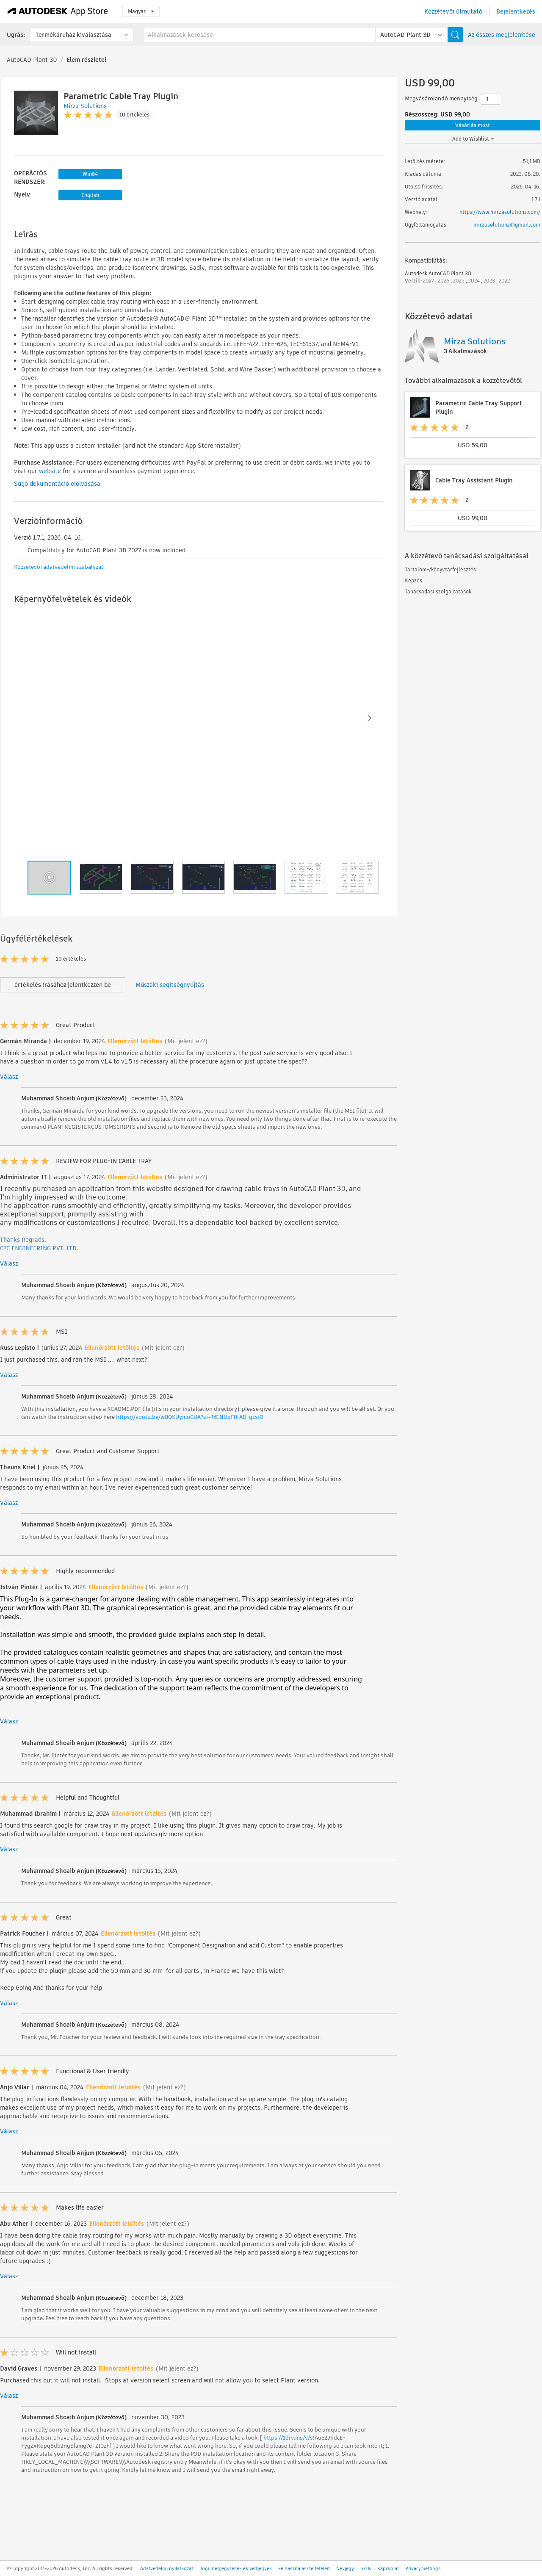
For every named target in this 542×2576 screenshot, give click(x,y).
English (90, 195)
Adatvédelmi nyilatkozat (166, 2568)
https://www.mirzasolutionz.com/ (499, 212)
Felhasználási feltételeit (304, 2568)
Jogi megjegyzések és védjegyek (235, 2568)
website (50, 471)
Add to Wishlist (473, 138)
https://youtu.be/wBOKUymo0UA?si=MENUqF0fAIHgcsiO (189, 1417)
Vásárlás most (472, 125)
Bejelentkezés (515, 11)
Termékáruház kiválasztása (73, 34)
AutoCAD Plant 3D (32, 59)
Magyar (141, 11)
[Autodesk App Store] (58, 11)
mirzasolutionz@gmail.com (506, 224)
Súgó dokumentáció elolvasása (57, 483)
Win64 (90, 173)
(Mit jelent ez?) (186, 1041)
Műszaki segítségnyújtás (170, 985)
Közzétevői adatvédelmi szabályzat (58, 567)
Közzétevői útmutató (453, 11)
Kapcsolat (388, 2568)
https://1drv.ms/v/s (288, 2438)
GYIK (365, 2568)
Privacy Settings (423, 2568)
